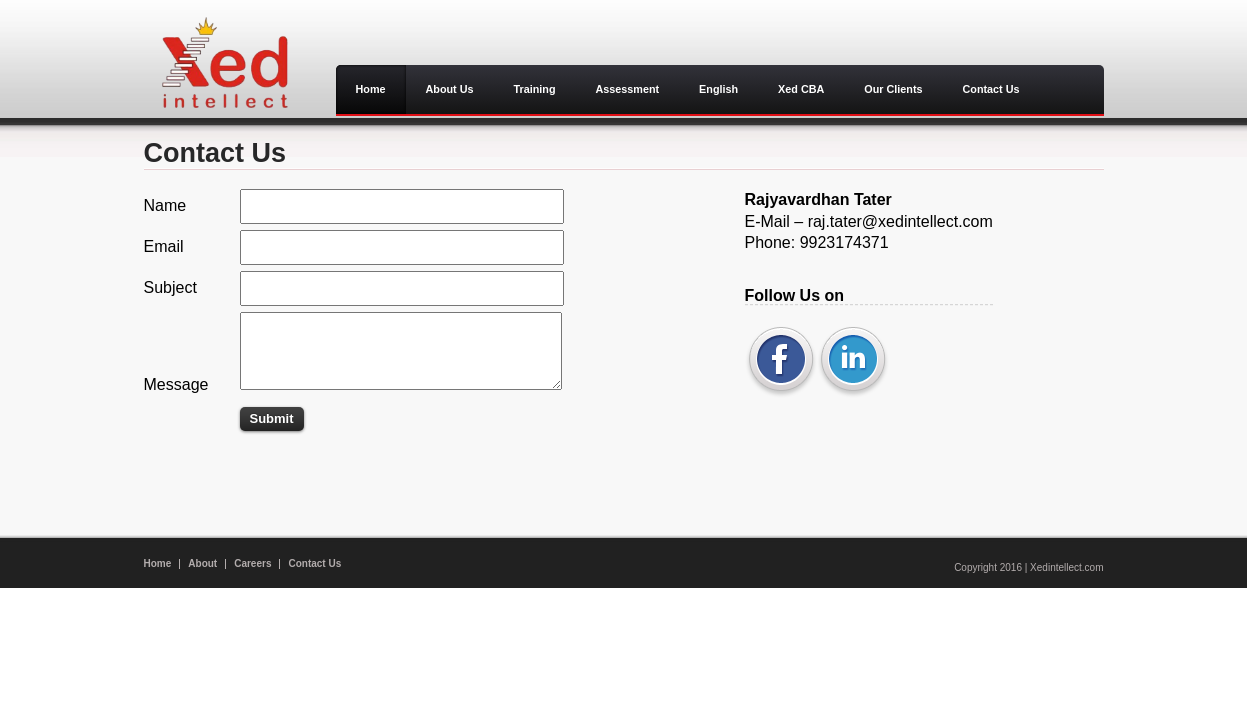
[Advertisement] (294, 464)
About (202, 563)
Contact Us (314, 563)
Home (158, 563)
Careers (252, 563)
